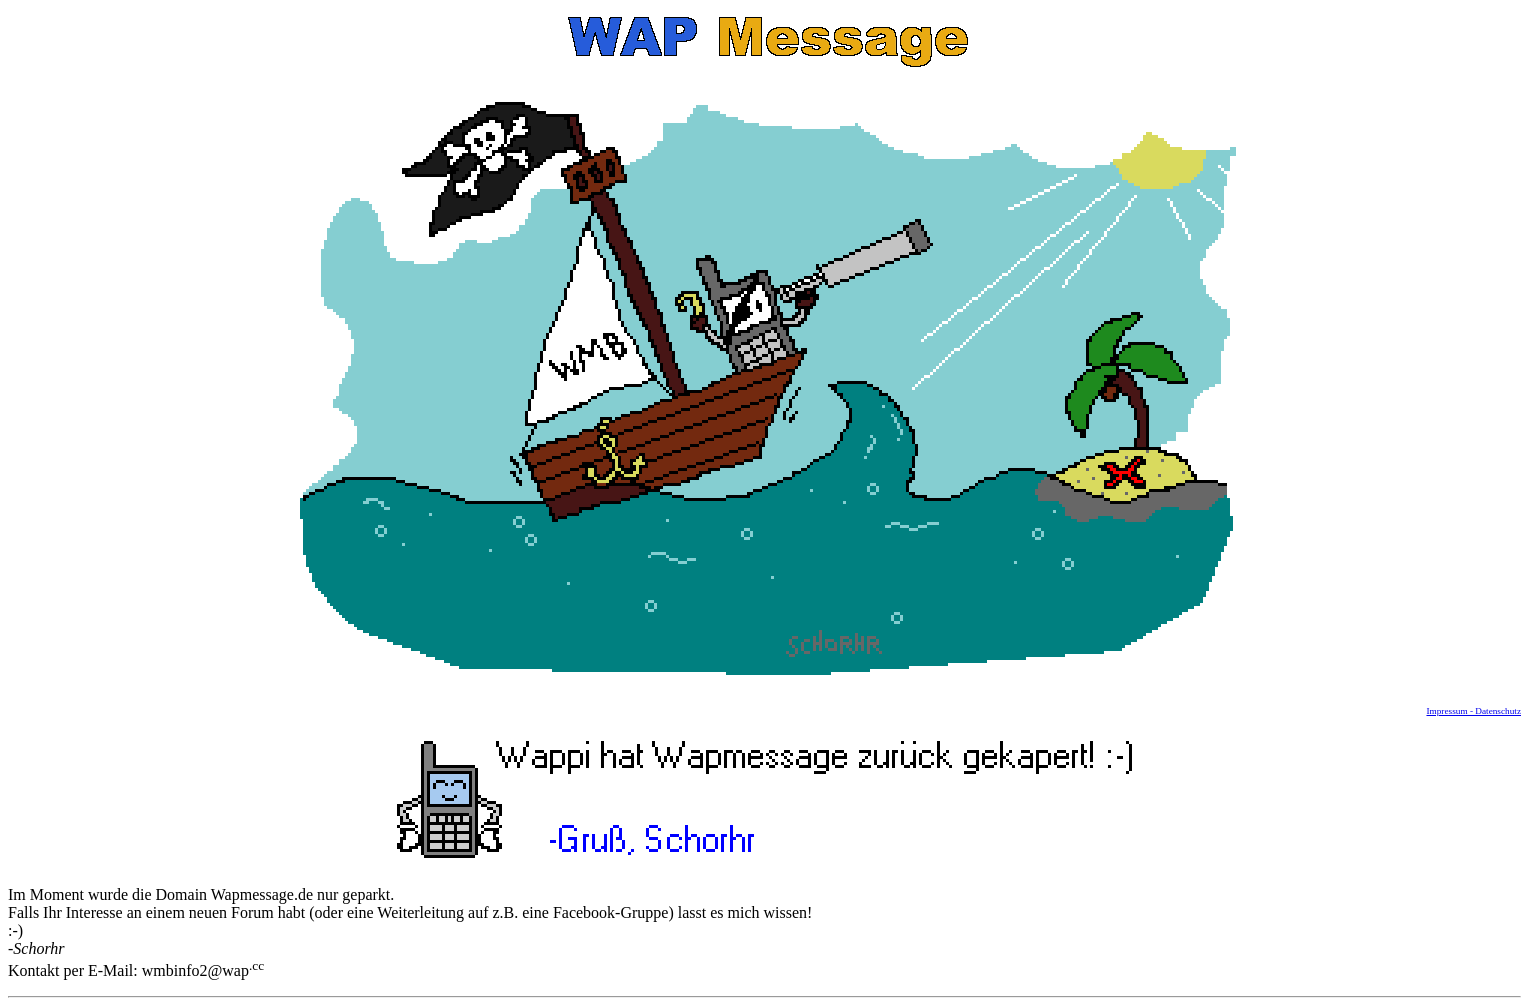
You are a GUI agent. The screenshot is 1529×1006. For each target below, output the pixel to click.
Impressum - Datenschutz (1473, 711)
